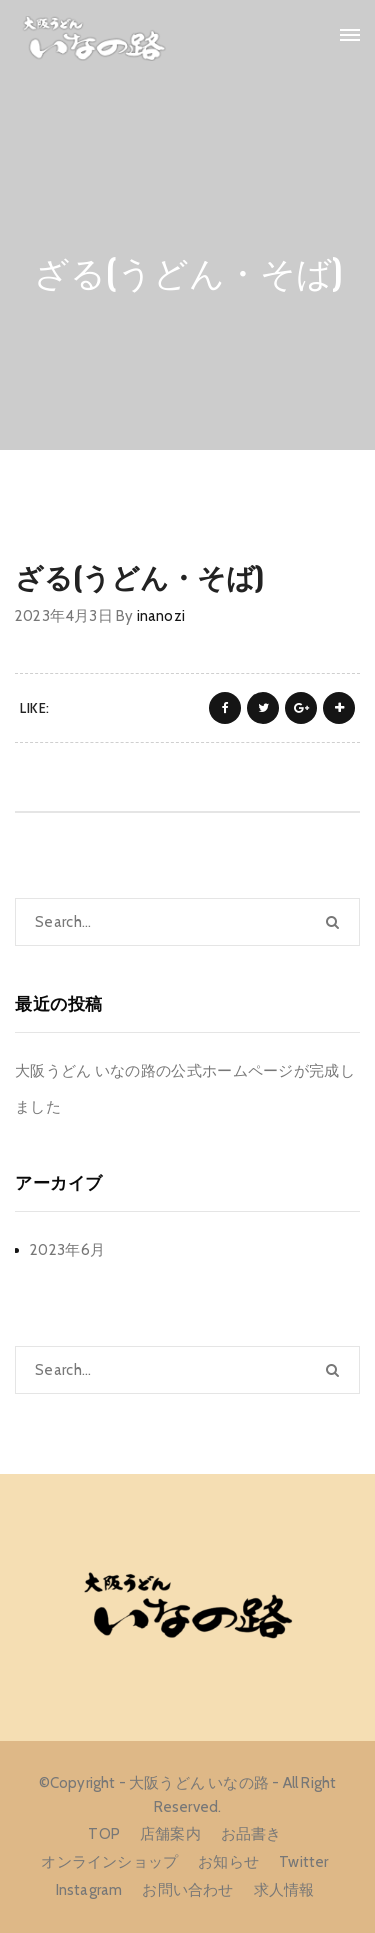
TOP (104, 1834)
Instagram (89, 1890)
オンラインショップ (109, 1862)
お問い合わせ (187, 1890)
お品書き (251, 1834)
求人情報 (284, 1890)
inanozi (161, 616)
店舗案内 (170, 1834)
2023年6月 (67, 1250)
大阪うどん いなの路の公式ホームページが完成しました (185, 1089)
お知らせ (228, 1862)
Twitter (303, 1862)
